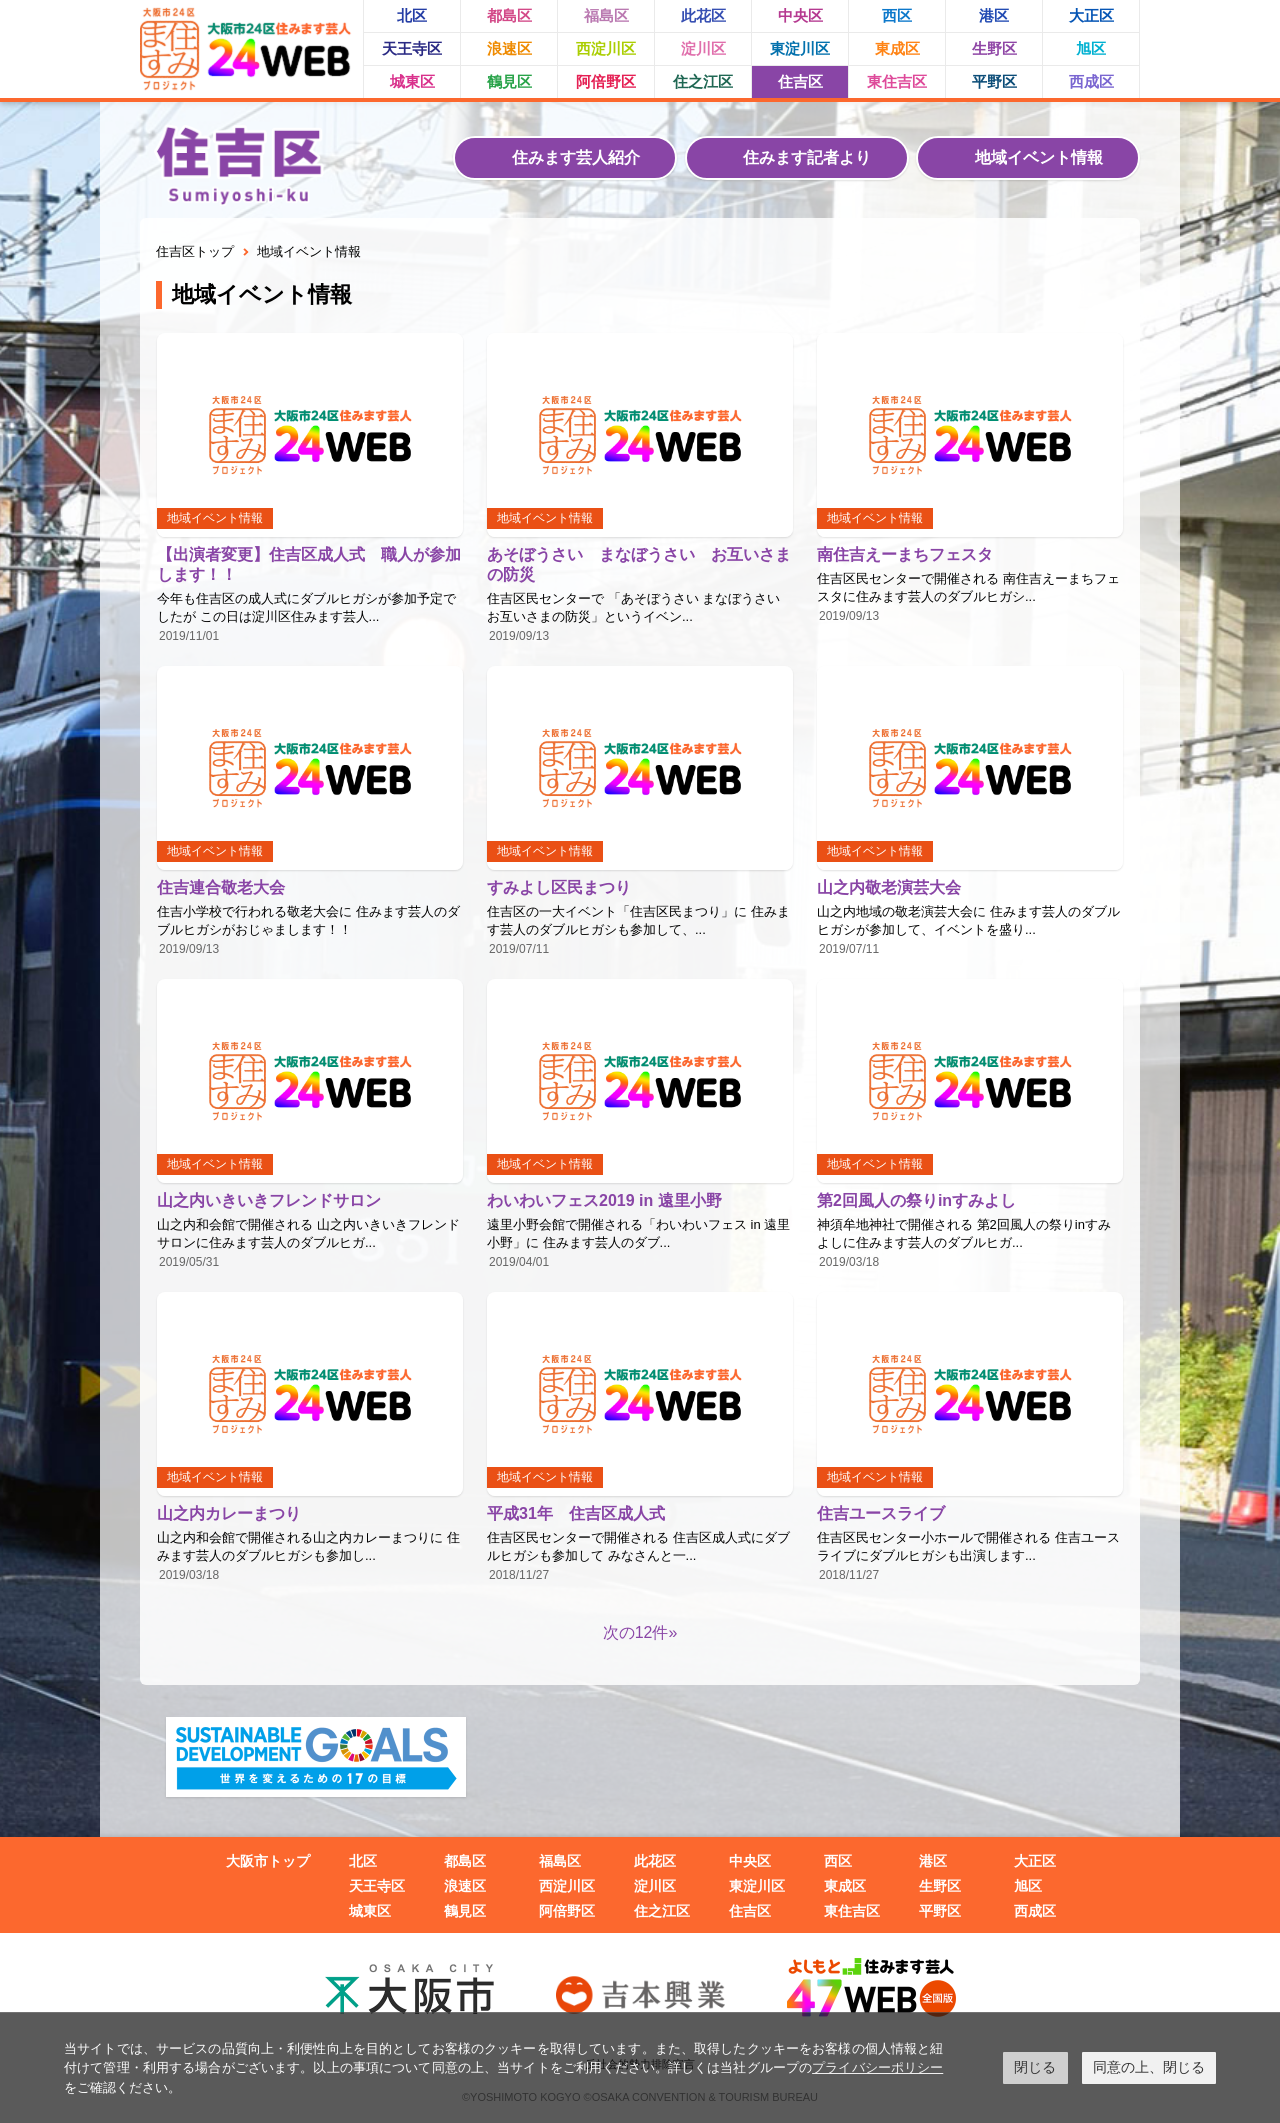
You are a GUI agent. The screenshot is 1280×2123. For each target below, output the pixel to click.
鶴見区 (509, 81)
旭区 (1091, 48)
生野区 (994, 48)
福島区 (606, 15)
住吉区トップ (195, 251)
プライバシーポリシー (877, 2067)
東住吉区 (897, 81)
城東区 (412, 81)
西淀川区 (606, 48)
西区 (897, 15)
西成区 (1091, 81)
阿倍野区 (606, 81)
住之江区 (703, 81)
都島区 (509, 15)
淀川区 (703, 48)
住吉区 (800, 81)
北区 (412, 15)
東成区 (897, 48)
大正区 (1091, 15)
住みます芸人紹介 (576, 157)
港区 (994, 15)
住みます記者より (807, 157)
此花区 (703, 15)
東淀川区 (800, 48)
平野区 (994, 81)
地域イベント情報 (1039, 157)
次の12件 (636, 1632)
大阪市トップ (268, 1861)
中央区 (800, 15)
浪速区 (509, 48)
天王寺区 (412, 48)
